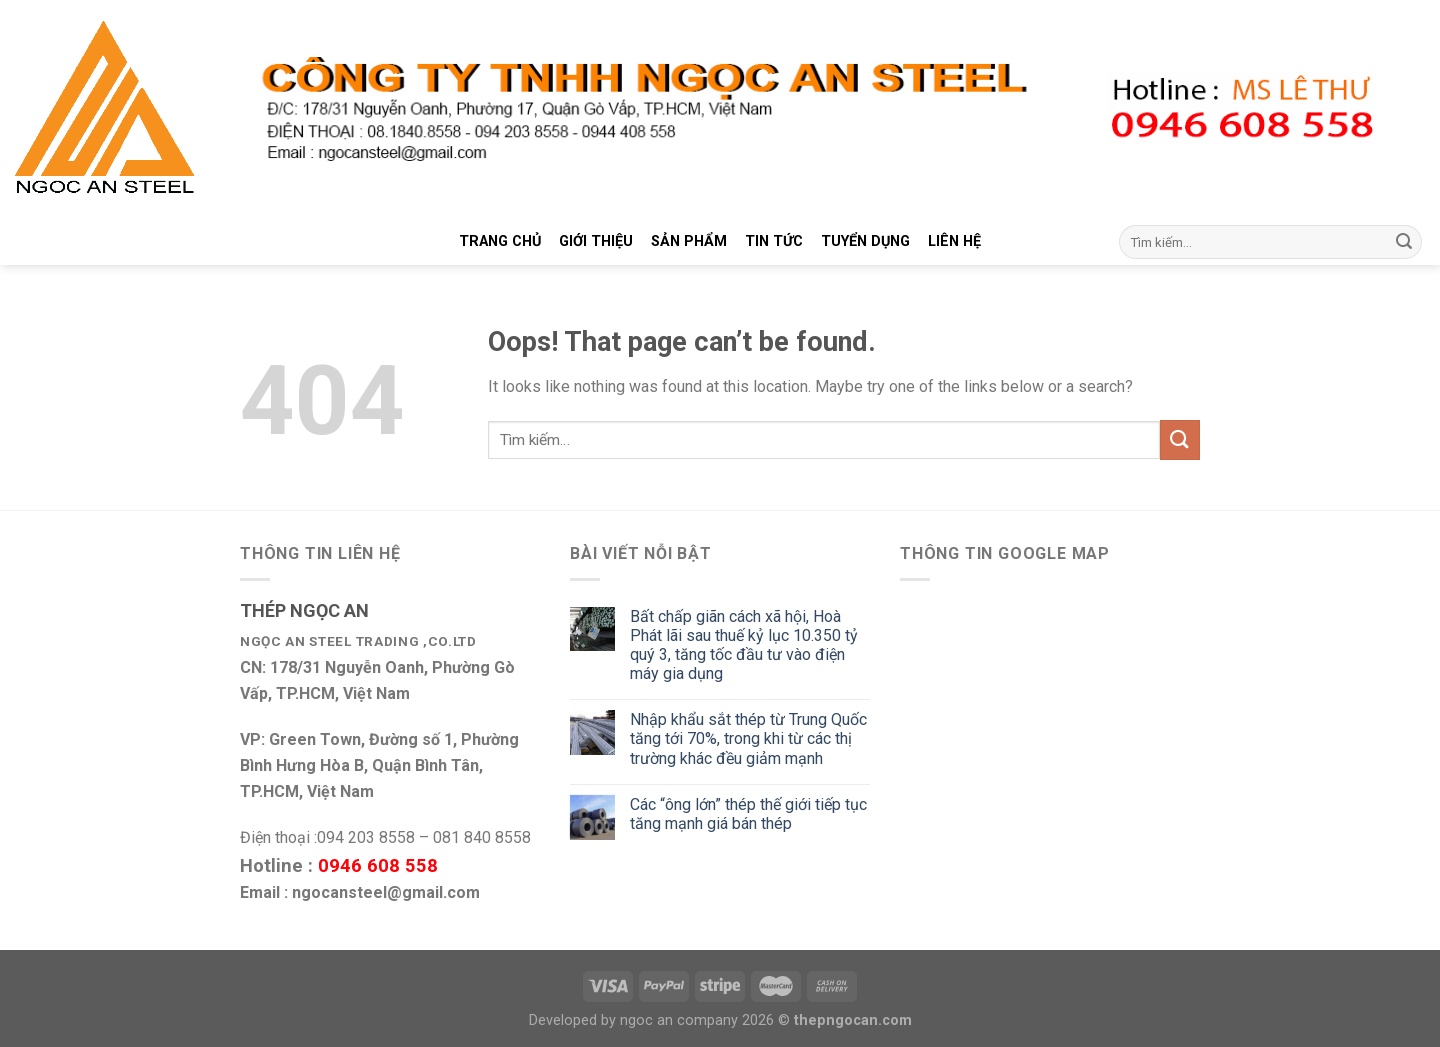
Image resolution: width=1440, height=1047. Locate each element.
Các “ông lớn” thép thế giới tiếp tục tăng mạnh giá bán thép (748, 814)
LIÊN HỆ (954, 241)
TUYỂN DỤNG (865, 241)
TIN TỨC (774, 241)
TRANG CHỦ (500, 241)
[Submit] (1404, 242)
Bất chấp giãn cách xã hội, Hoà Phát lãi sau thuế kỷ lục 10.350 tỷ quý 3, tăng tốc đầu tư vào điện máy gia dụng (744, 645)
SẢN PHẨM (689, 241)
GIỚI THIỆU (596, 241)
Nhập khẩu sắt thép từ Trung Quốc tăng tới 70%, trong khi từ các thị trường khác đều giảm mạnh (748, 738)
